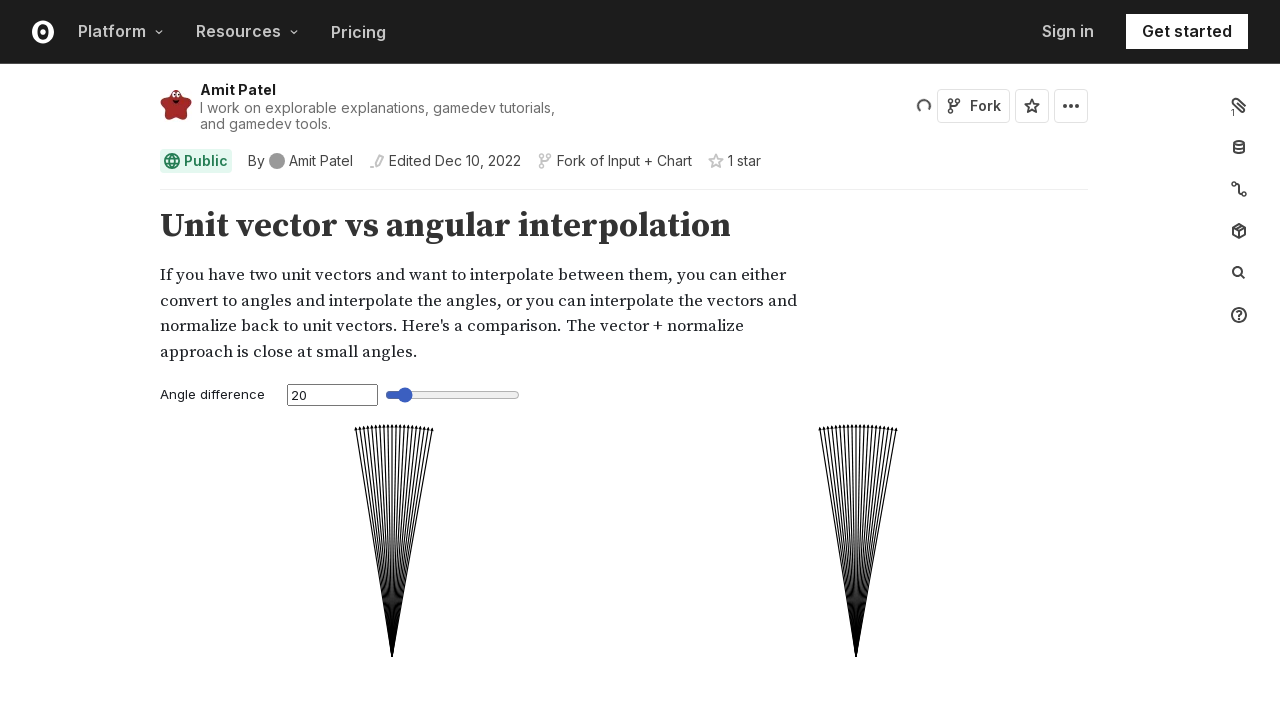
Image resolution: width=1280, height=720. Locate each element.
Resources (247, 31)
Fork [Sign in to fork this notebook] (973, 105)
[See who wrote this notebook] (300, 161)
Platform (121, 31)
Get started (1187, 31)
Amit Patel (238, 89)
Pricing (358, 32)
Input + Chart (650, 160)
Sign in (1068, 31)
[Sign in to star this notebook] (1032, 106)
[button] (136, 198)
